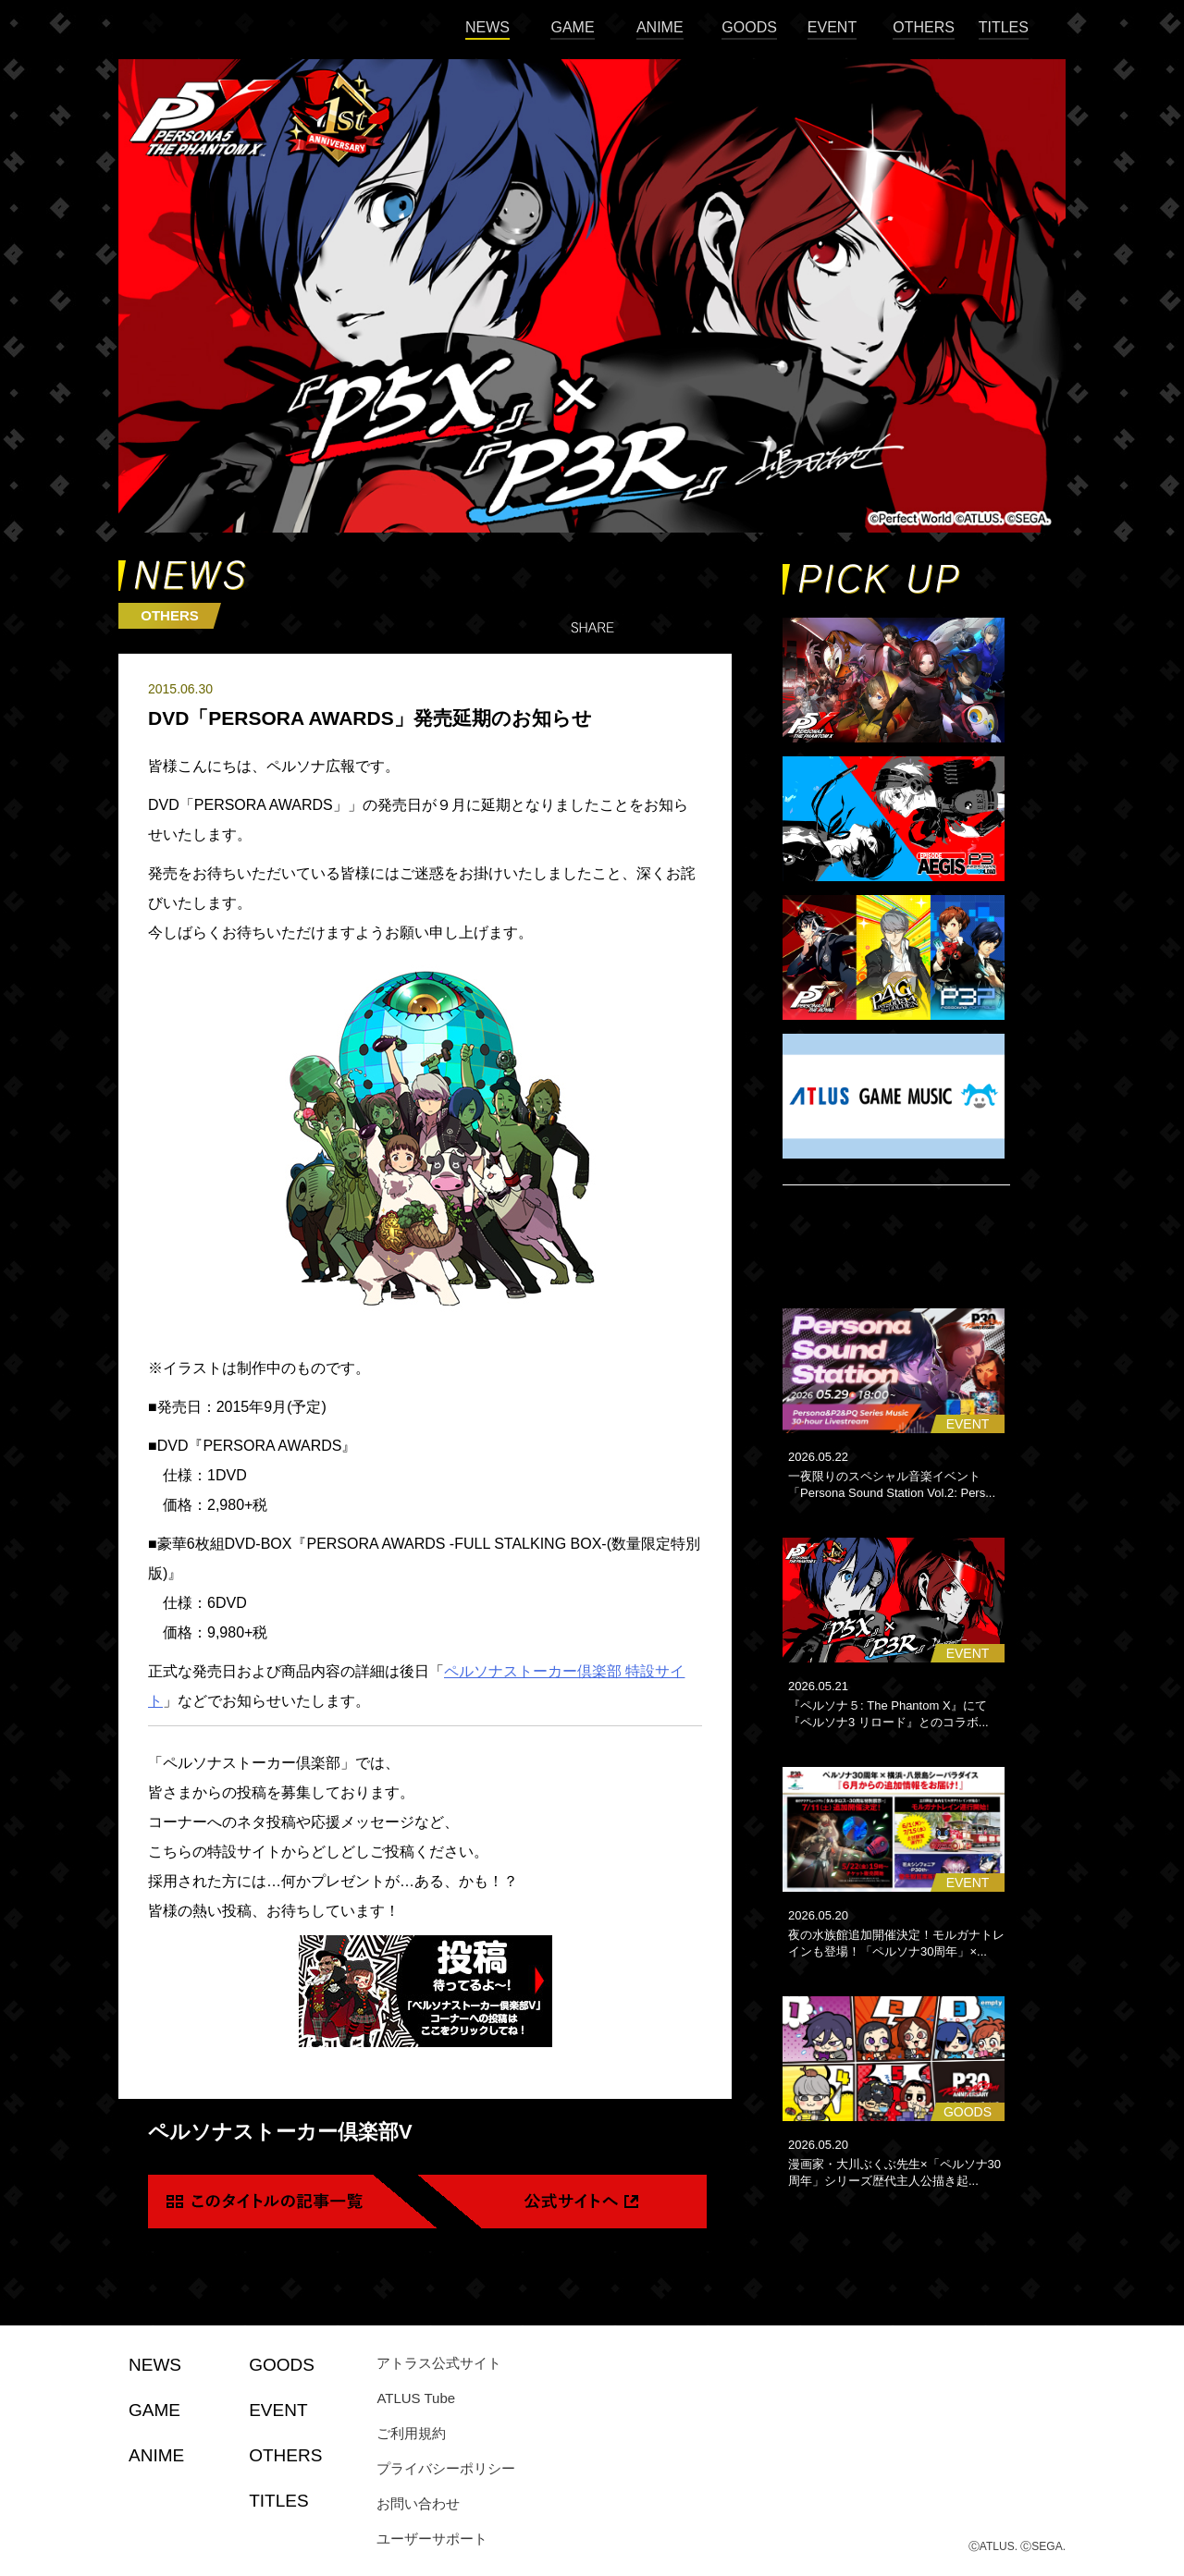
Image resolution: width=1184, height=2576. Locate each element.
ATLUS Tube (415, 2398)
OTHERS (924, 27)
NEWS (487, 27)
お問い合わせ (418, 2503)
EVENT (832, 27)
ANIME (660, 27)
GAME (572, 27)
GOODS (749, 27)
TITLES (1004, 27)
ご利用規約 (411, 2433)
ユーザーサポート (431, 2538)
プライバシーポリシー (445, 2468)
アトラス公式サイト (438, 2363)
